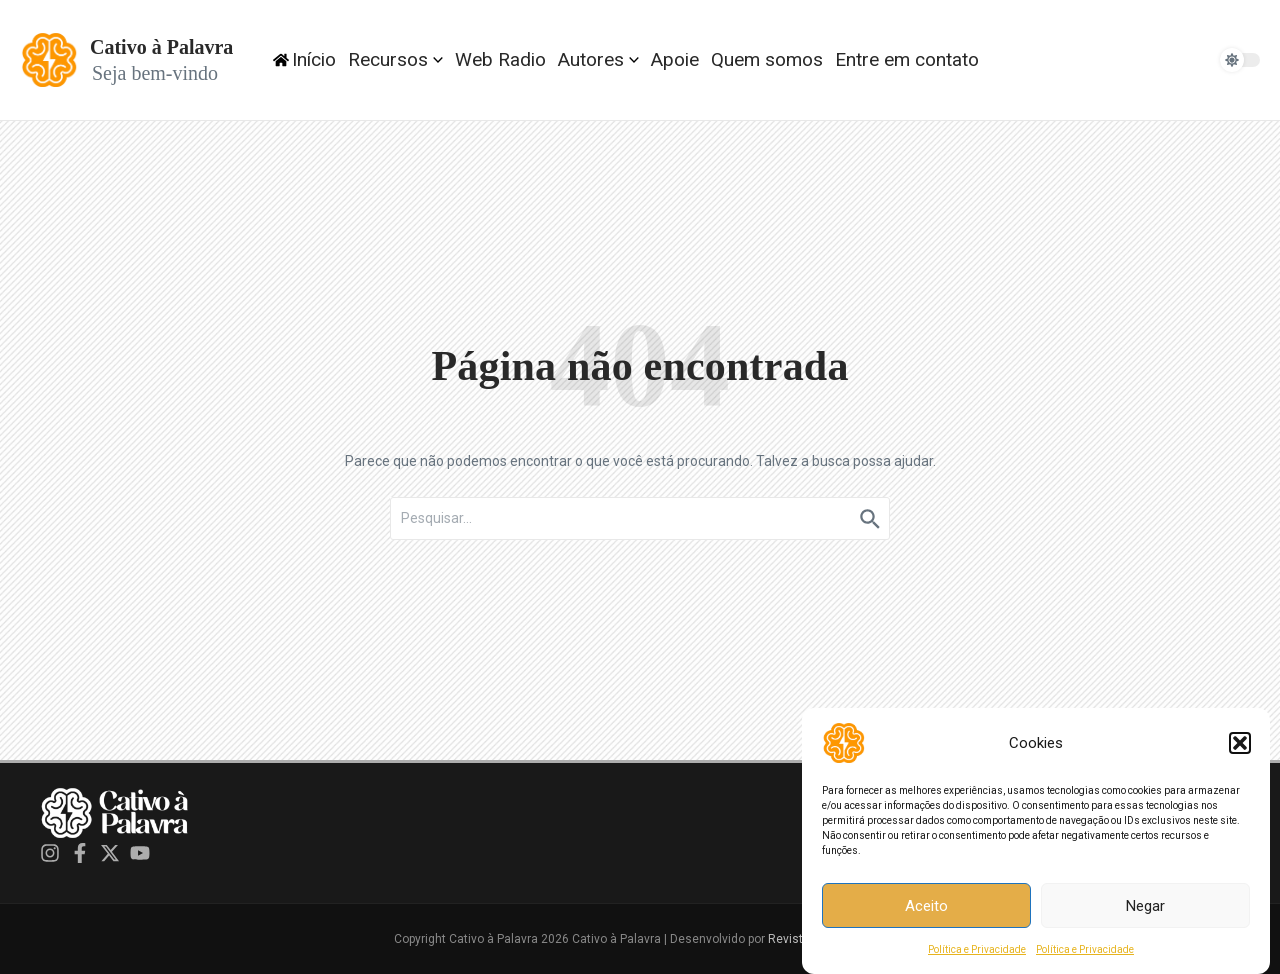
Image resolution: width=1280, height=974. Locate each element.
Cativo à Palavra (161, 47)
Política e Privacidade (977, 953)
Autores (598, 59)
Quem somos (767, 59)
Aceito (926, 909)
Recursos (395, 59)
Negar (1145, 909)
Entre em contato (907, 59)
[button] (1240, 747)
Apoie (675, 59)
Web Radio (500, 59)
